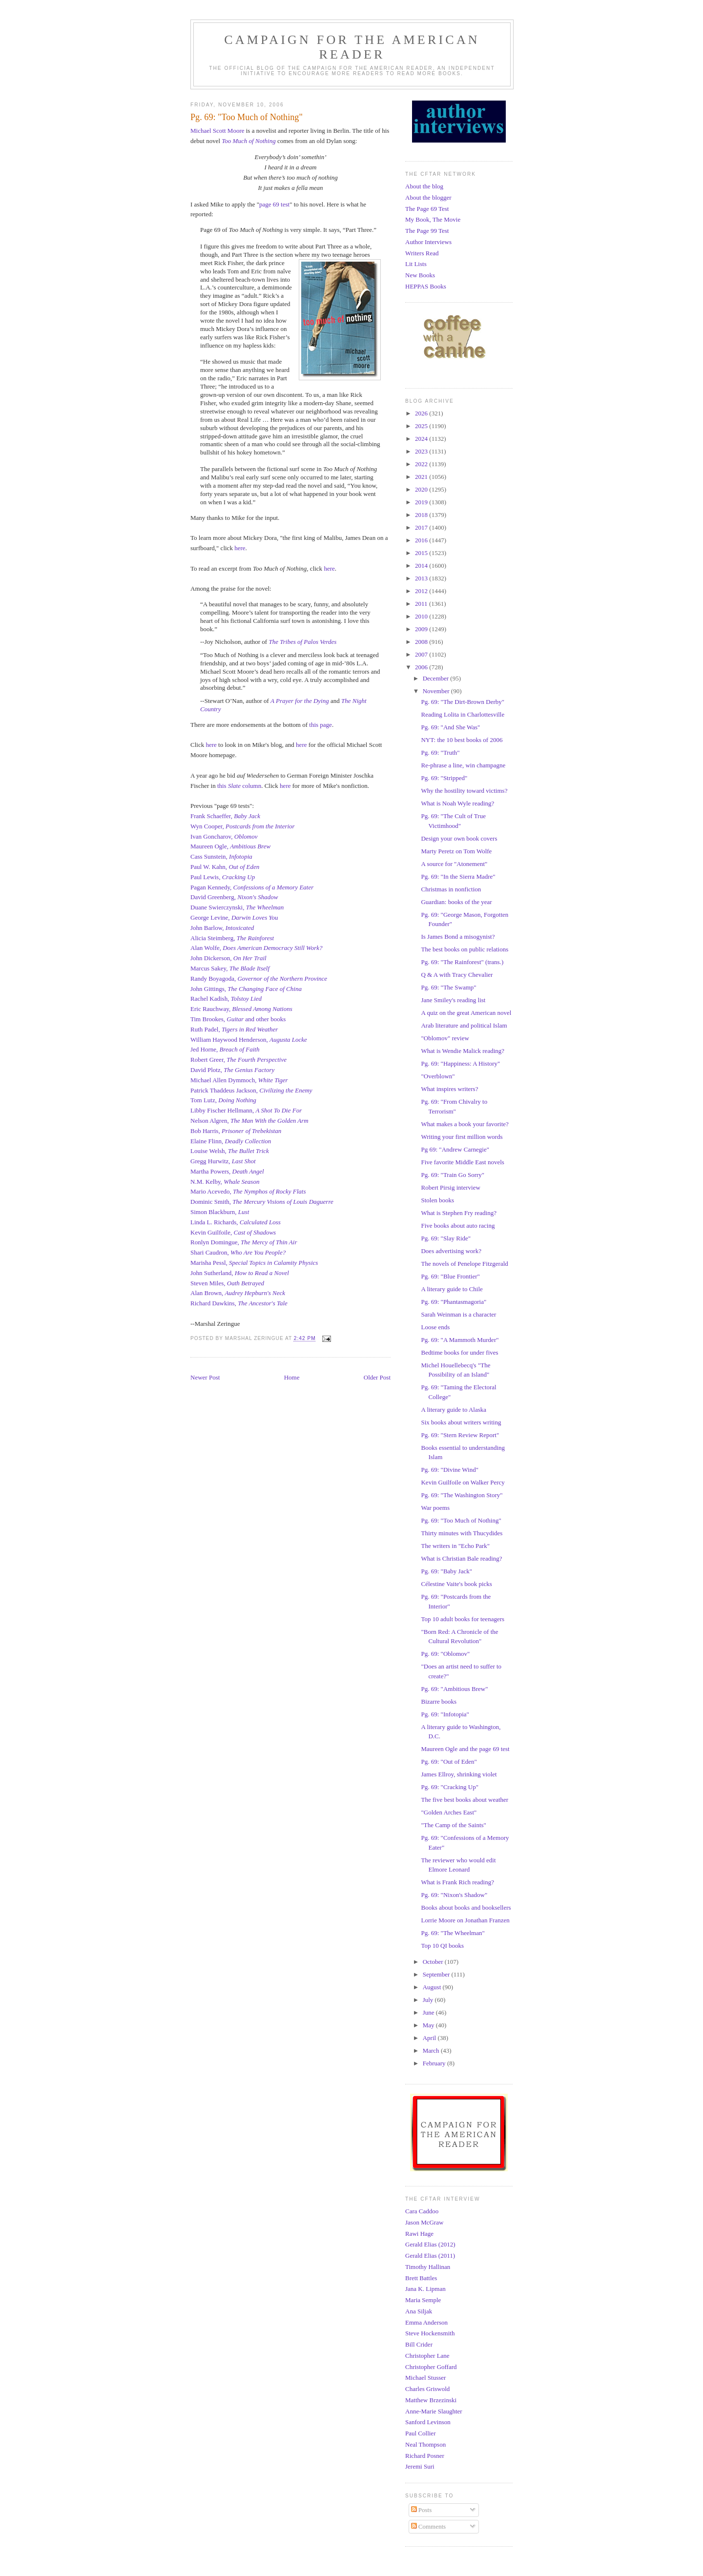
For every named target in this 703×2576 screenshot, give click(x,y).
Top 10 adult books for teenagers (462, 1619)
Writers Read (421, 253)
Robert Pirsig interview (450, 1187)
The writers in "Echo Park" (455, 1545)
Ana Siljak (418, 2311)
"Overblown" (438, 1076)
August (433, 1987)
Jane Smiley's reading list (453, 1000)
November (437, 691)
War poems (435, 1507)
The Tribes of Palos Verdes (302, 641)
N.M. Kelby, (224, 1181)
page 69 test (274, 204)
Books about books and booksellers (466, 1907)
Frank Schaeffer (210, 816)
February (435, 2063)
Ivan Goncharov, (223, 836)
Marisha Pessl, (254, 1262)
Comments (428, 2526)
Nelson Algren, (249, 1120)
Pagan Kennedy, (251, 887)
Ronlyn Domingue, (243, 1242)
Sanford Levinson (428, 2422)
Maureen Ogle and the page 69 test (465, 1748)
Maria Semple (423, 2300)
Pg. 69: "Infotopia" (445, 1714)
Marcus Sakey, (229, 968)
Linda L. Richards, (235, 1222)
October (434, 1961)
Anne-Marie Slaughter (433, 2411)
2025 (422, 426)
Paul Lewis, (222, 877)
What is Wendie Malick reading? (462, 1050)
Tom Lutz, (223, 1100)
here (239, 548)
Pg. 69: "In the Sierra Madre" (458, 876)
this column (239, 785)
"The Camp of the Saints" (453, 1825)
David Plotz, (232, 1069)
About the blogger (428, 197)
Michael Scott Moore (217, 130)
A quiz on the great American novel (466, 1012)
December (437, 678)
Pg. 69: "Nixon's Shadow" (454, 1894)
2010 (422, 616)
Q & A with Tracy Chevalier (457, 974)
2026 (422, 413)
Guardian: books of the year (456, 902)
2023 (422, 451)
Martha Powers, (227, 1171)
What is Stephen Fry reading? (458, 1212)
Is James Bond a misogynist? (458, 936)
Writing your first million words (461, 1136)
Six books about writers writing (461, 1422)
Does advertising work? (451, 1251)
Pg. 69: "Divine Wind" (449, 1469)
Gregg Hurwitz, (223, 1161)
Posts (421, 2510)
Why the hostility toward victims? (464, 790)
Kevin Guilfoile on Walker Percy (462, 1482)
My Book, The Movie (432, 219)
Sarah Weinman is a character (458, 1314)
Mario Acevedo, (211, 1191)
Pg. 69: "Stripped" (444, 778)
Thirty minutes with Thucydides (461, 1533)
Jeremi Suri (419, 2466)
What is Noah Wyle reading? (457, 803)
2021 (422, 476)
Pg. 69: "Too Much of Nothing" (461, 1520)
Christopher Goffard (431, 2366)
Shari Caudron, (238, 1252)
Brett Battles (421, 2278)
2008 (422, 641)
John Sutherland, (239, 1273)
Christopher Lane (427, 2355)
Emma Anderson (426, 2322)
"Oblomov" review (445, 1038)
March (432, 2050)
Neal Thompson (425, 2444)
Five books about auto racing (458, 1225)
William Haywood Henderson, (248, 1039)
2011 (422, 603)
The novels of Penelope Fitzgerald (464, 1263)
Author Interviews (428, 242)
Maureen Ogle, (230, 846)
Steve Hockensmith (430, 2333)
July (429, 1999)
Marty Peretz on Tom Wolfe (456, 851)
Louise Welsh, (229, 1150)
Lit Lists (416, 264)
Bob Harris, (235, 1130)
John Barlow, (222, 927)
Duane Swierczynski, (237, 907)
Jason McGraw (424, 2222)
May (429, 2025)
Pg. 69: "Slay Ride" (446, 1238)
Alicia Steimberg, (232, 938)
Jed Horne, (224, 1049)
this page (320, 724)
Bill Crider (419, 2344)
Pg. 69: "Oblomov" (445, 1653)
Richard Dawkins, (214, 1303)
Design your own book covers (459, 838)
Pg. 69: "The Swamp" (448, 987)
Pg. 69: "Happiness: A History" (460, 1063)
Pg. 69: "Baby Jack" (446, 1571)
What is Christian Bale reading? (461, 1558)
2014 (422, 565)
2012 (422, 591)
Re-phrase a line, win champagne (463, 765)
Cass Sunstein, (221, 856)
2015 (422, 552)
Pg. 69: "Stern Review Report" (460, 1435)
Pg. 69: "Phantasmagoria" (453, 1301)
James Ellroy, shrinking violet (458, 1774)
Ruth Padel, (234, 1029)
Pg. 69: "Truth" (440, 752)
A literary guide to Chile (451, 1289)
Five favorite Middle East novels (462, 1162)
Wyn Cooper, (242, 826)
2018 (422, 514)
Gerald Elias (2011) (430, 2255)
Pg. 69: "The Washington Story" (461, 1495)
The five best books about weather (464, 1799)
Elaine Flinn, (230, 1141)
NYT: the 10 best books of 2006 (461, 739)
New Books (420, 275)
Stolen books (437, 1200)
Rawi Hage (419, 2233)
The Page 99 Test (427, 230)
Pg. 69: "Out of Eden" (448, 1761)
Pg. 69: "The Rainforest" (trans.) (462, 962)
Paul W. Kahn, (224, 866)
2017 (422, 527)
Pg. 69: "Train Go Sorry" (452, 1174)
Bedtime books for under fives (459, 1352)
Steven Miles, (227, 1283)
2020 (422, 489)
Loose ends (435, 1327)
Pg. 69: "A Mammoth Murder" (459, 1339)
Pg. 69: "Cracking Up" (449, 1787)
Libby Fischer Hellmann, (246, 1110)
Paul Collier (420, 2433)
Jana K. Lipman (425, 2288)
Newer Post (205, 1377)
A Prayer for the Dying (299, 700)
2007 (422, 654)
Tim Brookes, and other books (238, 1019)
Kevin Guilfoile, (233, 1232)
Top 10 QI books (442, 1945)
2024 (422, 438)
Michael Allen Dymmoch (222, 1080)
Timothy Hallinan (427, 2266)
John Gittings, (246, 988)
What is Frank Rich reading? (457, 1882)
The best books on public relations (464, 949)
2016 (422, 540)
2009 (422, 629)
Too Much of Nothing (248, 140)
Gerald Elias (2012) (430, 2244)
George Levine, (234, 917)
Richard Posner (424, 2455)
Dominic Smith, (261, 1201)
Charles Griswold (427, 2388)
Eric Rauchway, (241, 1008)
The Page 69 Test (427, 208)
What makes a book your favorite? (464, 1124)
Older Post (377, 1377)
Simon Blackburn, (219, 1212)
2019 (422, 502)
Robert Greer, (238, 1059)
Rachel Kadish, (226, 998)
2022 (422, 464)
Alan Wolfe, (256, 947)
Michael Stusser (425, 2377)
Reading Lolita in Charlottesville (462, 714)
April (430, 2037)
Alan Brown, (237, 1293)
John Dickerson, (228, 958)
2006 (422, 667)
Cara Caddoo (421, 2211)
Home (292, 1377)
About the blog (424, 186)
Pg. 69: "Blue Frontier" (450, 1276)
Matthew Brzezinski (430, 2400)
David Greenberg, (234, 897)
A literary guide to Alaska (453, 1409)
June (429, 2012)
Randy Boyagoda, (258, 978)
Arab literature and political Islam (464, 1025)
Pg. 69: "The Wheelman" (452, 1933)
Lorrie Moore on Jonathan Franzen (465, 1920)
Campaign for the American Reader (352, 47)
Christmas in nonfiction (451, 889)
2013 (422, 578)
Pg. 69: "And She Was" (450, 727)
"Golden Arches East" (448, 1812)
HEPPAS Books (425, 286)
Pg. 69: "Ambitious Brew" (454, 1688)
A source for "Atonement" (454, 863)
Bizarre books (438, 1701)
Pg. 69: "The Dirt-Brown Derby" (462, 701)
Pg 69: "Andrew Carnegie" (455, 1149)
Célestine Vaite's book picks (456, 1583)
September (437, 1974)
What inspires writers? (449, 1088)
